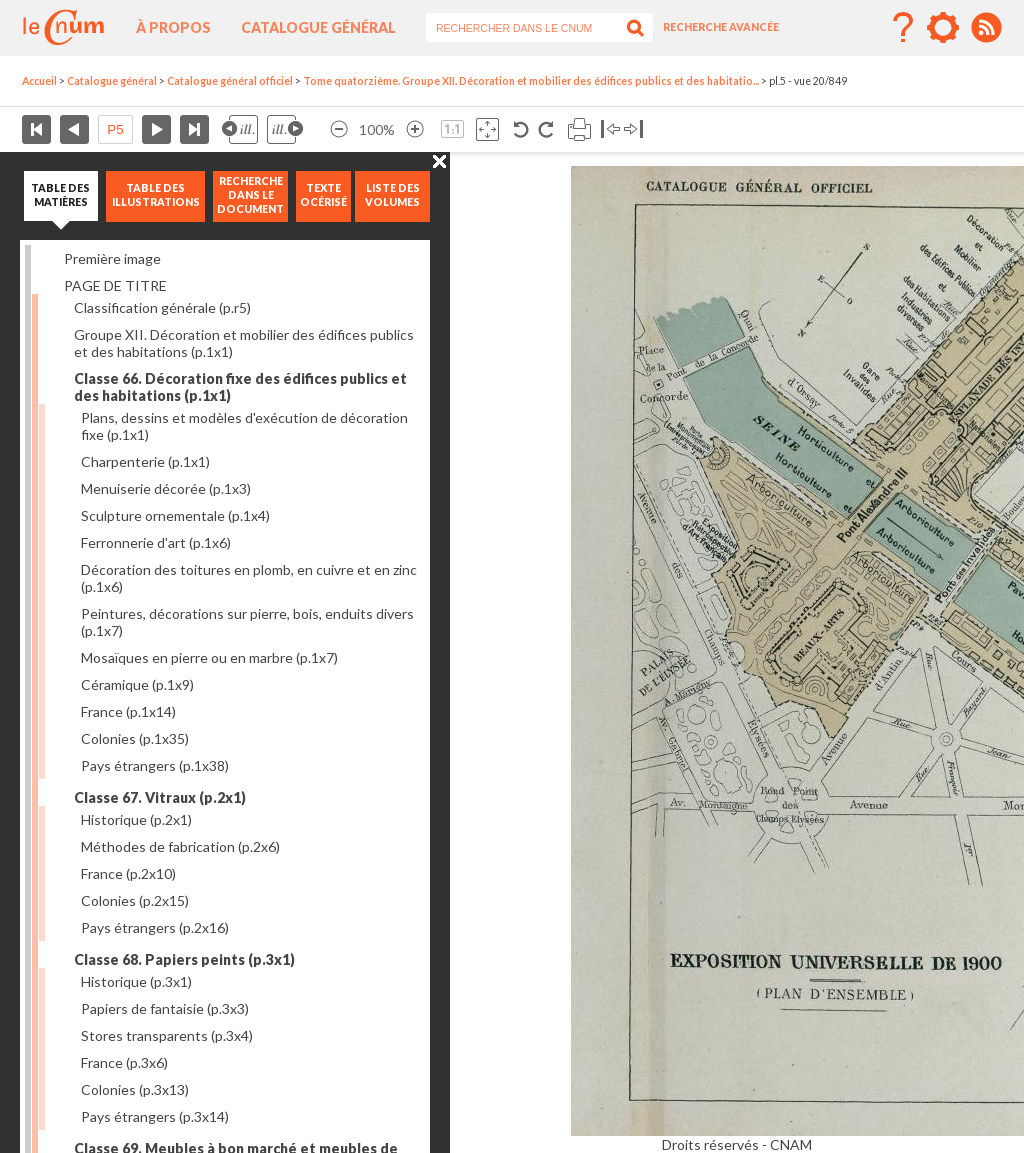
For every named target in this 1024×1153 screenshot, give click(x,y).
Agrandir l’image (415, 129)
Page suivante (156, 129)
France (128, 711)
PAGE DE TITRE (115, 285)
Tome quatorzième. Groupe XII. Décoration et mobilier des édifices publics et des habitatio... (531, 81)
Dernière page (194, 129)
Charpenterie (145, 461)
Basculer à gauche (610, 129)
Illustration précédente (240, 129)
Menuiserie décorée (166, 488)
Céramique (137, 684)
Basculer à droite (633, 129)
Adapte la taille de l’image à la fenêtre (487, 129)
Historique (136, 819)
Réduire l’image (339, 129)
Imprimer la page (579, 129)
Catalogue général (318, 27)
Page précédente (74, 129)
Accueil (39, 81)
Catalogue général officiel (230, 81)
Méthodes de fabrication (180, 846)
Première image (112, 258)
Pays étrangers (155, 765)
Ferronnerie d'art (156, 542)
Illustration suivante (285, 129)
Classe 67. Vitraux (160, 797)
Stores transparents (167, 1035)
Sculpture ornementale (175, 515)
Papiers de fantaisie (165, 1008)
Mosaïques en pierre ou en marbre (209, 657)
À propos (173, 27)
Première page (36, 129)
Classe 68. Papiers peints (184, 959)
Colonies (135, 738)
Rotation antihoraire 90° (521, 129)
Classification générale (162, 307)
